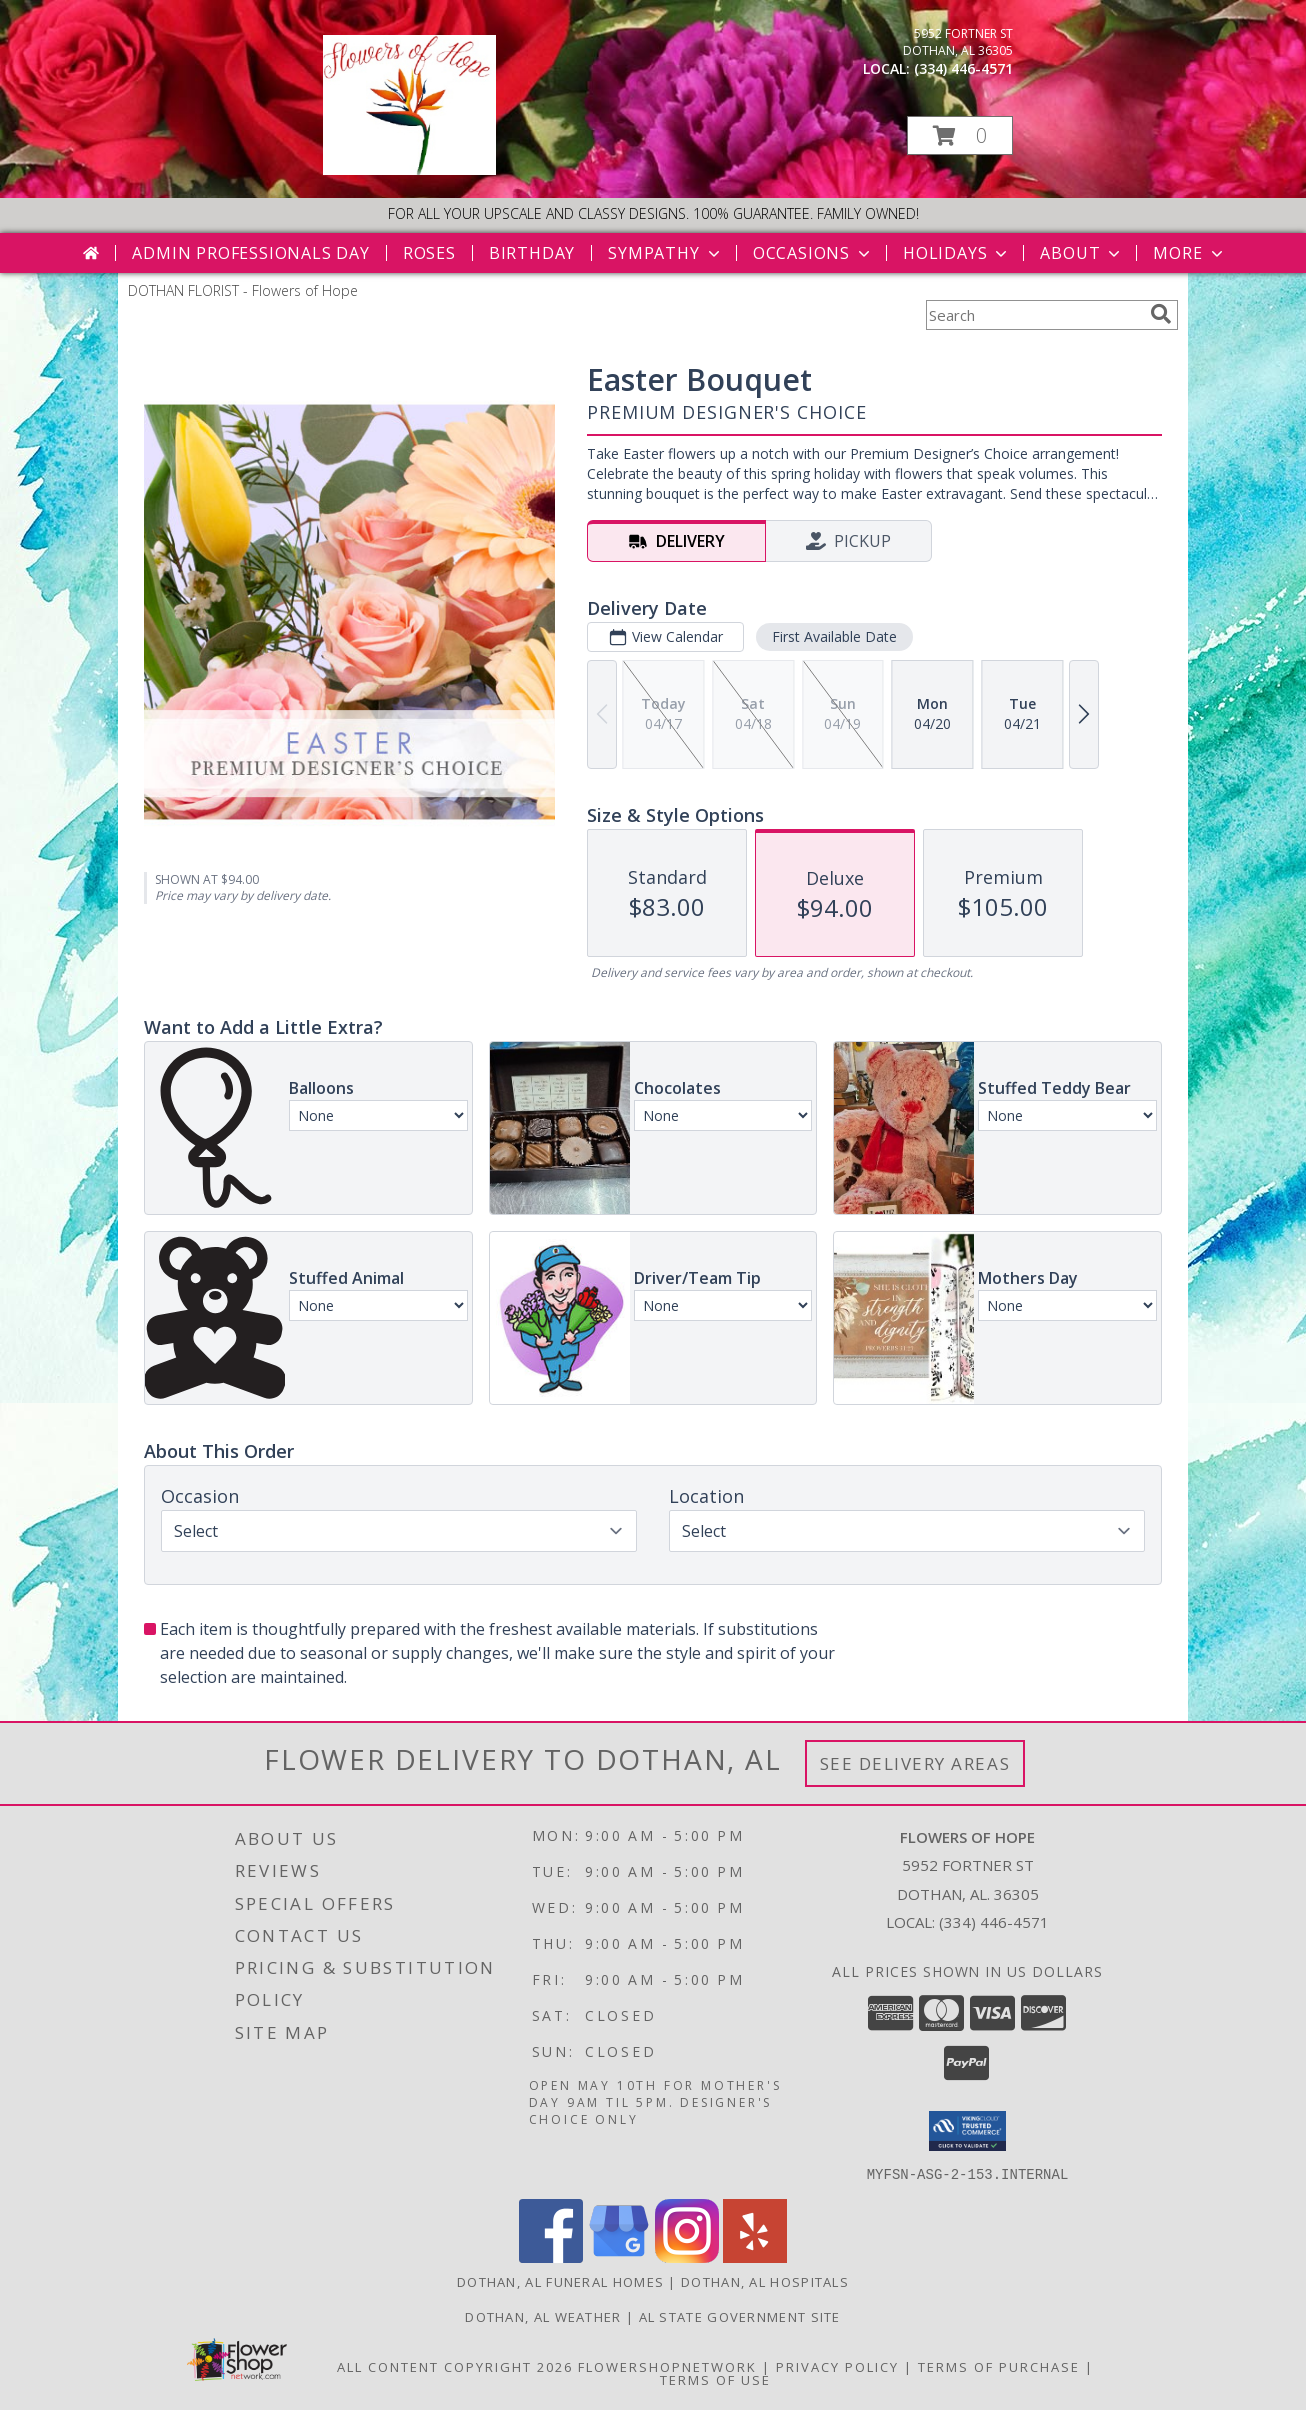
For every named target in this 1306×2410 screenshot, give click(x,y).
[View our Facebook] (551, 2256)
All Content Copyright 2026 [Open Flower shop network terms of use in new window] (455, 2366)
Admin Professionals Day (250, 253)
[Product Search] (1034, 315)
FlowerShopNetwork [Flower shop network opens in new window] (667, 2366)
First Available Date (834, 636)
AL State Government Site (740, 2316)
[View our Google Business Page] (619, 2256)
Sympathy (665, 253)
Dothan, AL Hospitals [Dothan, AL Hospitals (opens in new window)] (765, 2281)
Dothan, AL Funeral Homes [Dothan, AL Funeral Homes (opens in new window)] (560, 2281)
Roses (429, 253)
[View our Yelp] (755, 2256)
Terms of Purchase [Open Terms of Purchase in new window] (999, 2366)
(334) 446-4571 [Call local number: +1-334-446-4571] (963, 68)
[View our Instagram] (687, 2256)
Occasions (813, 253)
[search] (1161, 314)
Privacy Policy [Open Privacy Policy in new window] (837, 2366)
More (1189, 253)
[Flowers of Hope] (409, 169)
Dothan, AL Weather (543, 2316)
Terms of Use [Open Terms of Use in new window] (715, 2379)
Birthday (532, 253)
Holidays (957, 253)
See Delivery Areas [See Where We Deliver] (915, 1763)
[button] (960, 135)
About (1082, 253)
